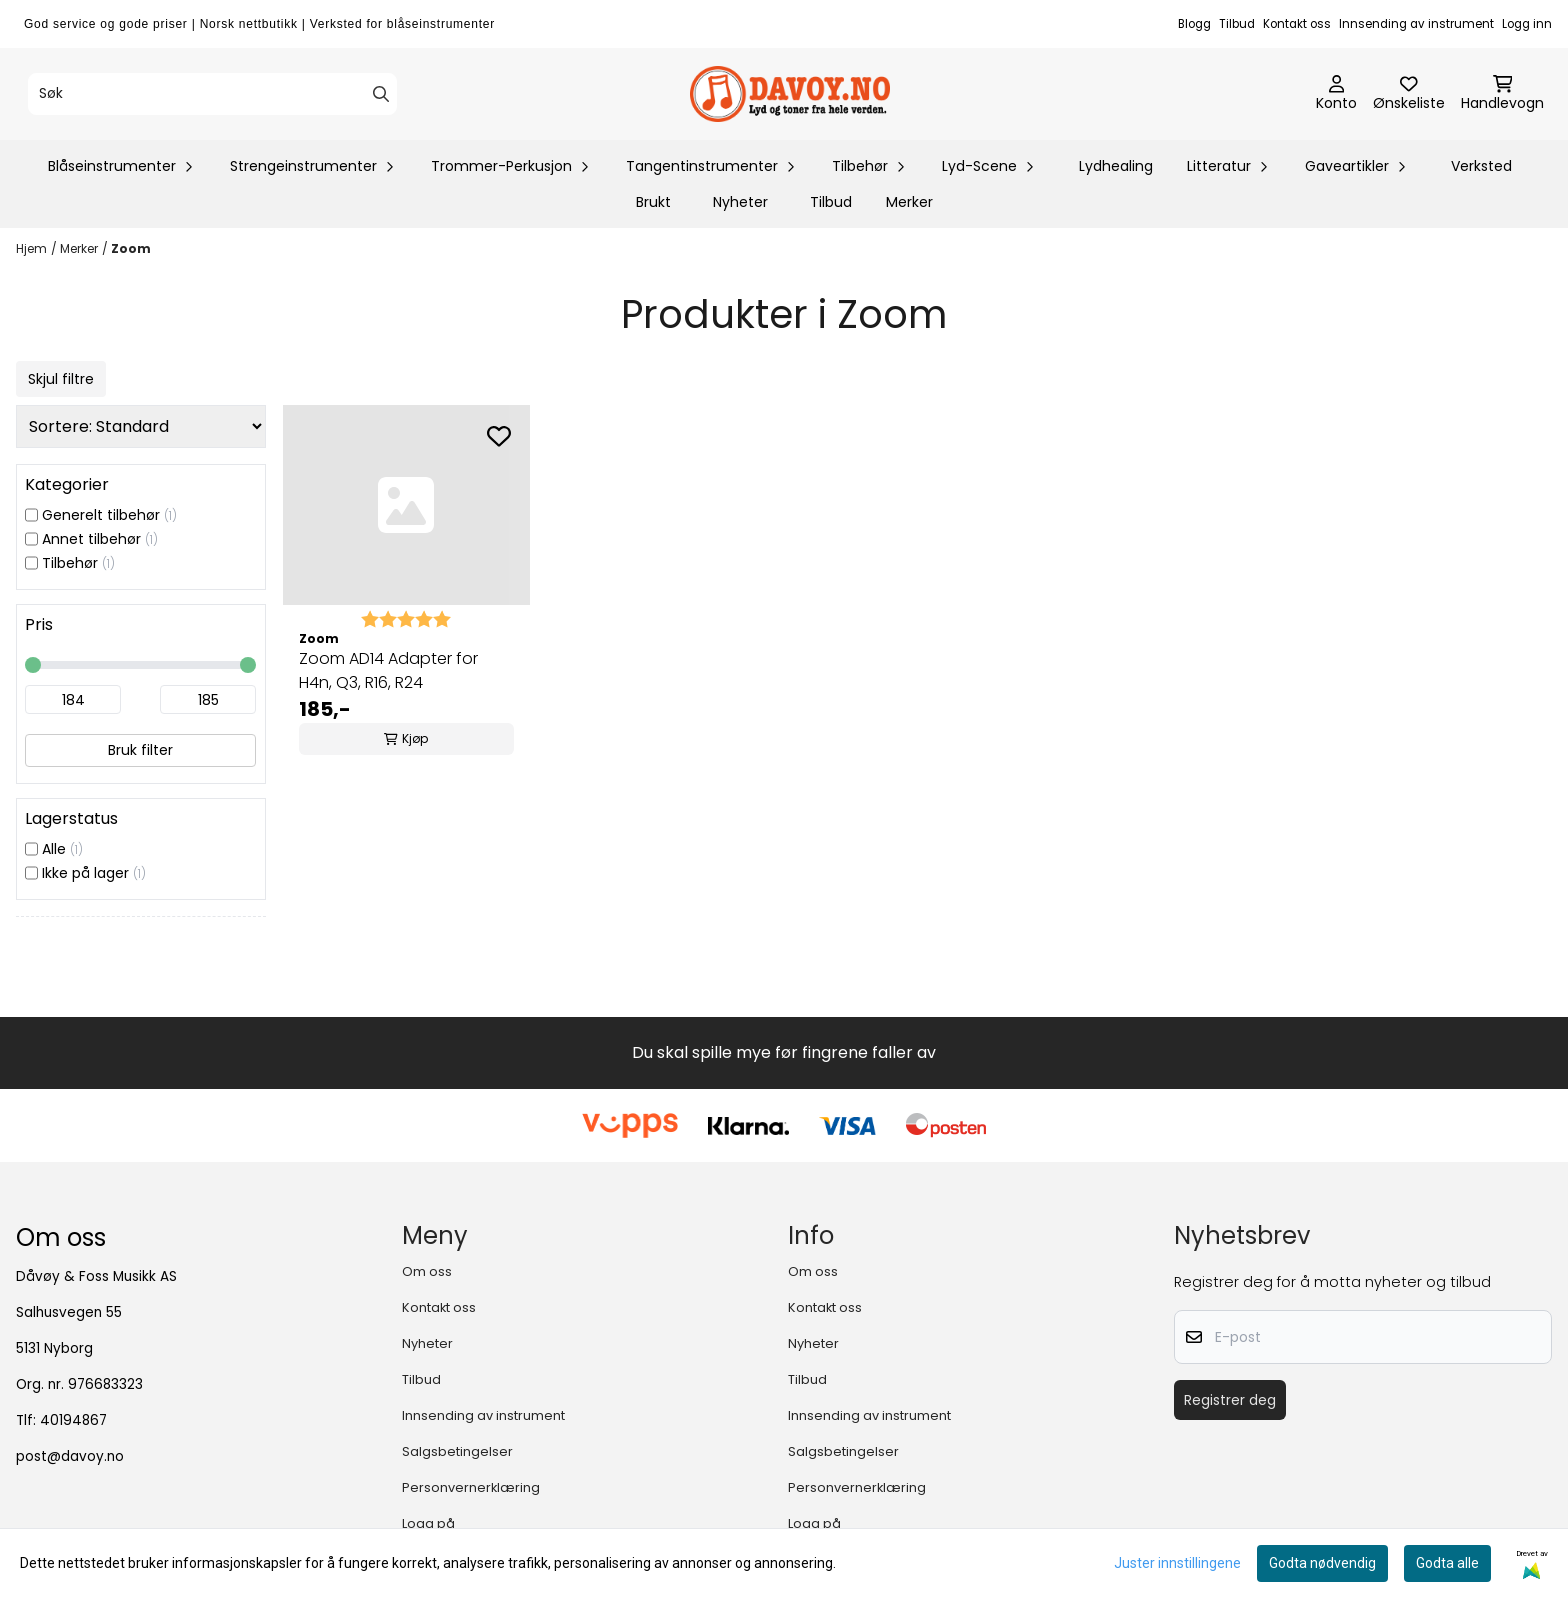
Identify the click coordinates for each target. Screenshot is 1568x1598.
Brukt (653, 202)
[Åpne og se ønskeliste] (1409, 94)
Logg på (428, 1523)
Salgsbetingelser (457, 1451)
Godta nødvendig (1322, 1563)
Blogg (1194, 24)
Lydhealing (1116, 166)
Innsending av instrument (1416, 24)
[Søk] (212, 94)
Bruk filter (140, 750)
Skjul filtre (61, 379)
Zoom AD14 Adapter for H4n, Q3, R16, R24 (388, 670)
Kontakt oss (1297, 24)
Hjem (31, 248)
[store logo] (790, 94)
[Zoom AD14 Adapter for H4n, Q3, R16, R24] (406, 505)
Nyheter (740, 202)
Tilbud (1237, 24)
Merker (909, 202)
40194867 (73, 1420)
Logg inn (1527, 24)
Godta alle (1447, 1563)
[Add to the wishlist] (499, 436)
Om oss (427, 1271)
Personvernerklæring (471, 1487)
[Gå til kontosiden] (1336, 94)
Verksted (1481, 166)
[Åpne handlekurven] (1502, 94)
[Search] (381, 94)
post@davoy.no (70, 1456)
